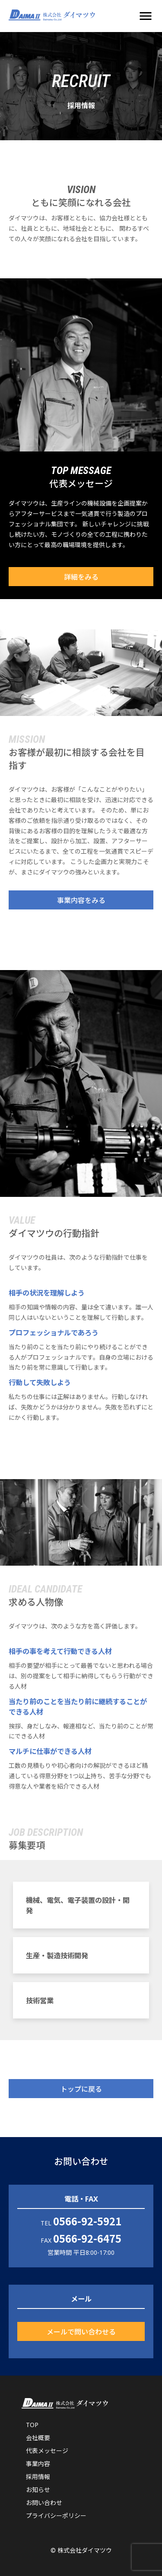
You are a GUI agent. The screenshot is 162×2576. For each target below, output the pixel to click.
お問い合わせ (44, 2503)
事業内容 (38, 2464)
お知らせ (38, 2490)
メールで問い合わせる (81, 2331)
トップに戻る (81, 2088)
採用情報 (38, 2477)
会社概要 (38, 2438)
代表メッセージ (47, 2451)
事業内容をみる (81, 900)
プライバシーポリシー (56, 2516)
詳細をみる (81, 576)
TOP (32, 2425)
